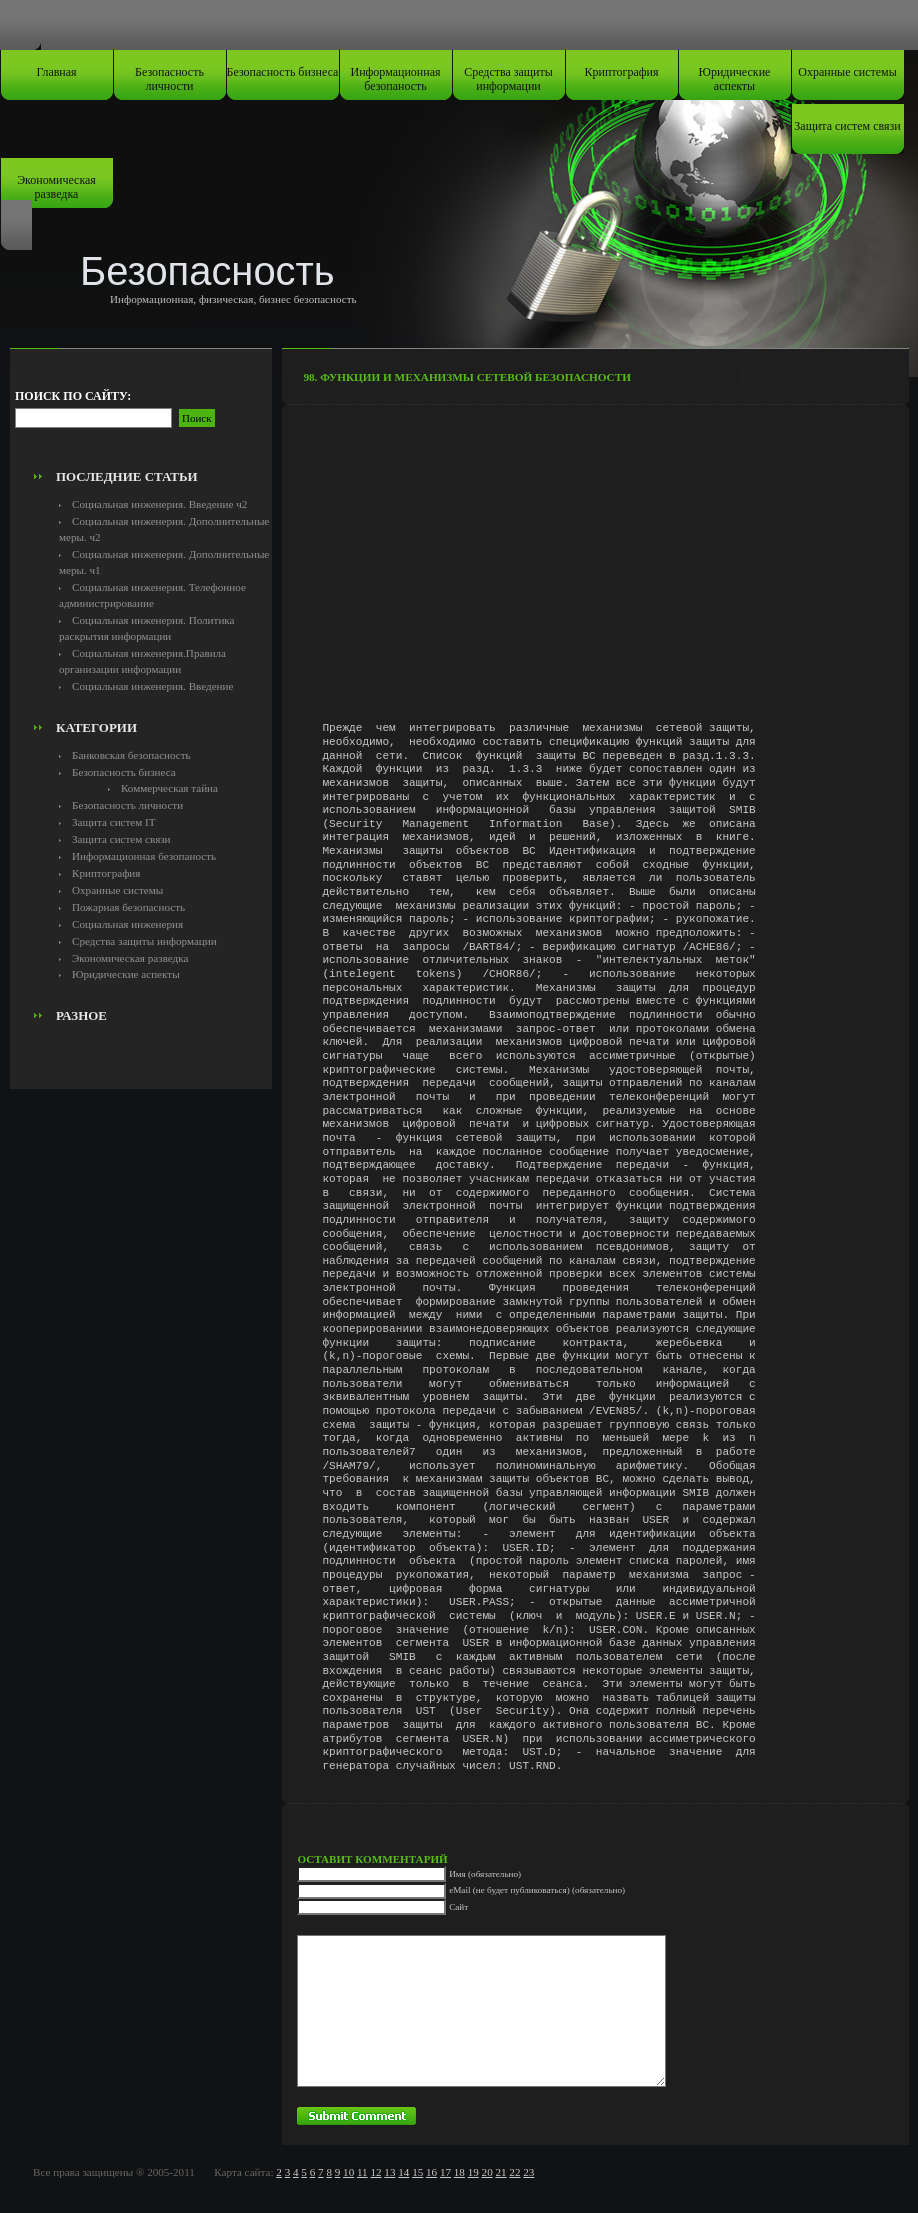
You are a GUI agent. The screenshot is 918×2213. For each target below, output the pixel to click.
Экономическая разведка (56, 187)
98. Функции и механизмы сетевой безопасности (467, 377)
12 (375, 2172)
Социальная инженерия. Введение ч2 (159, 504)
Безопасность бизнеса (283, 72)
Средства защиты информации (508, 79)
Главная (56, 72)
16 (431, 2172)
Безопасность (207, 271)
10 (348, 2172)
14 (403, 2172)
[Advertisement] (141, 416)
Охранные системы (847, 72)
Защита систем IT (114, 822)
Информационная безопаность (396, 79)
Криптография (622, 72)
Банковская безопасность (131, 755)
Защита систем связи (847, 126)
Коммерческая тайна (169, 788)
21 (500, 2172)
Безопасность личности (169, 79)
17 (445, 2172)
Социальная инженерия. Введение (152, 686)
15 (417, 2172)
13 (389, 2172)
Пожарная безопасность (128, 907)
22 (514, 2172)
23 (528, 2172)
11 (362, 2172)
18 (459, 2172)
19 (473, 2172)
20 (487, 2172)
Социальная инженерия (127, 924)
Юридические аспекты (735, 79)
